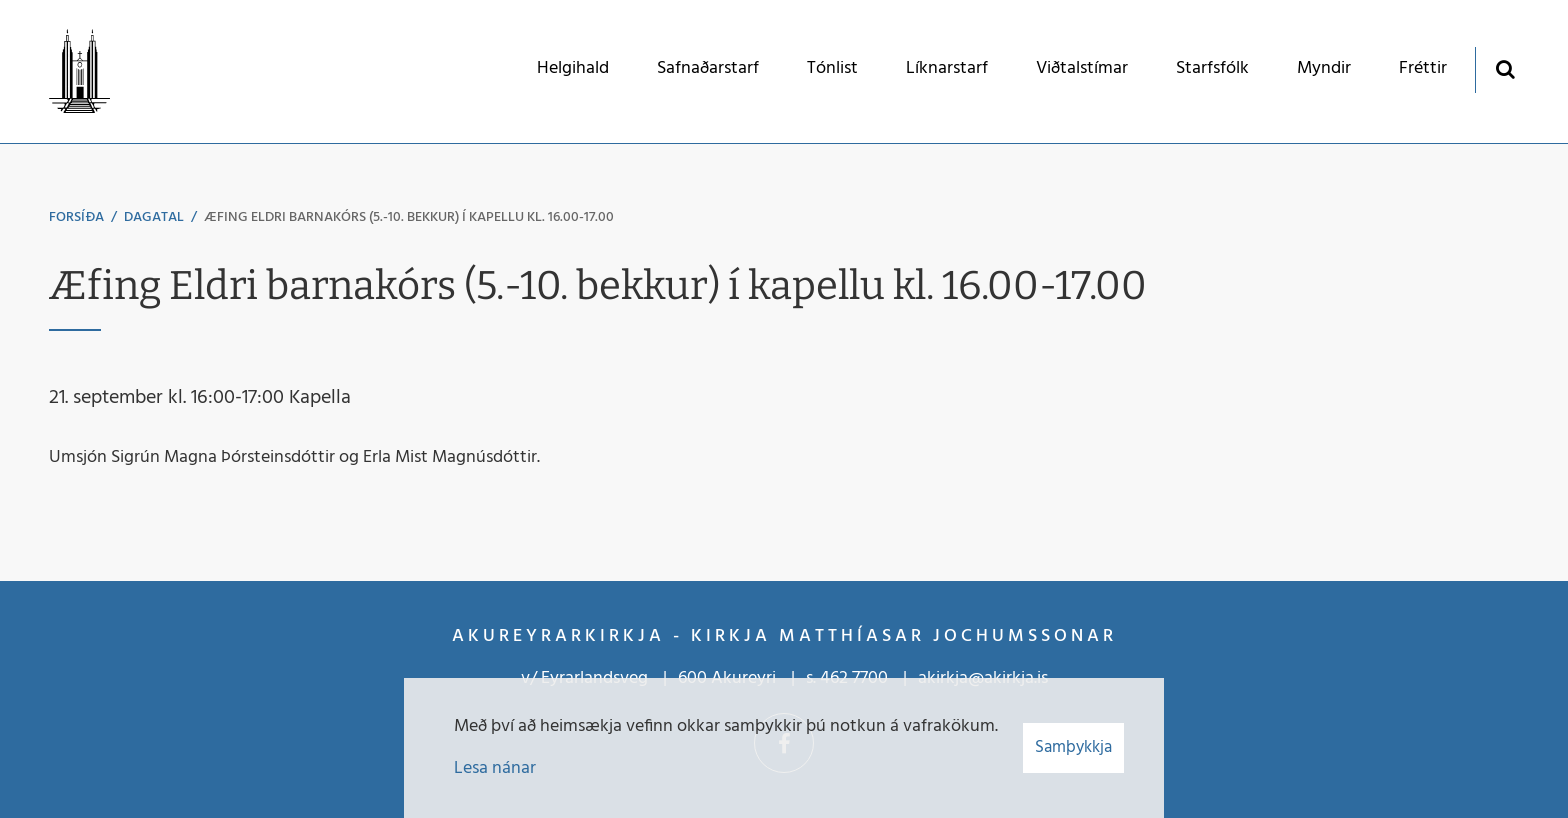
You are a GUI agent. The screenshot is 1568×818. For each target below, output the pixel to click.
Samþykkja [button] (1073, 747)
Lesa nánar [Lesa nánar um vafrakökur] (495, 768)
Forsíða (76, 217)
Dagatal (154, 217)
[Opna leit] (1504, 68)
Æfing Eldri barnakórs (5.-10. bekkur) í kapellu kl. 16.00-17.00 (409, 217)
